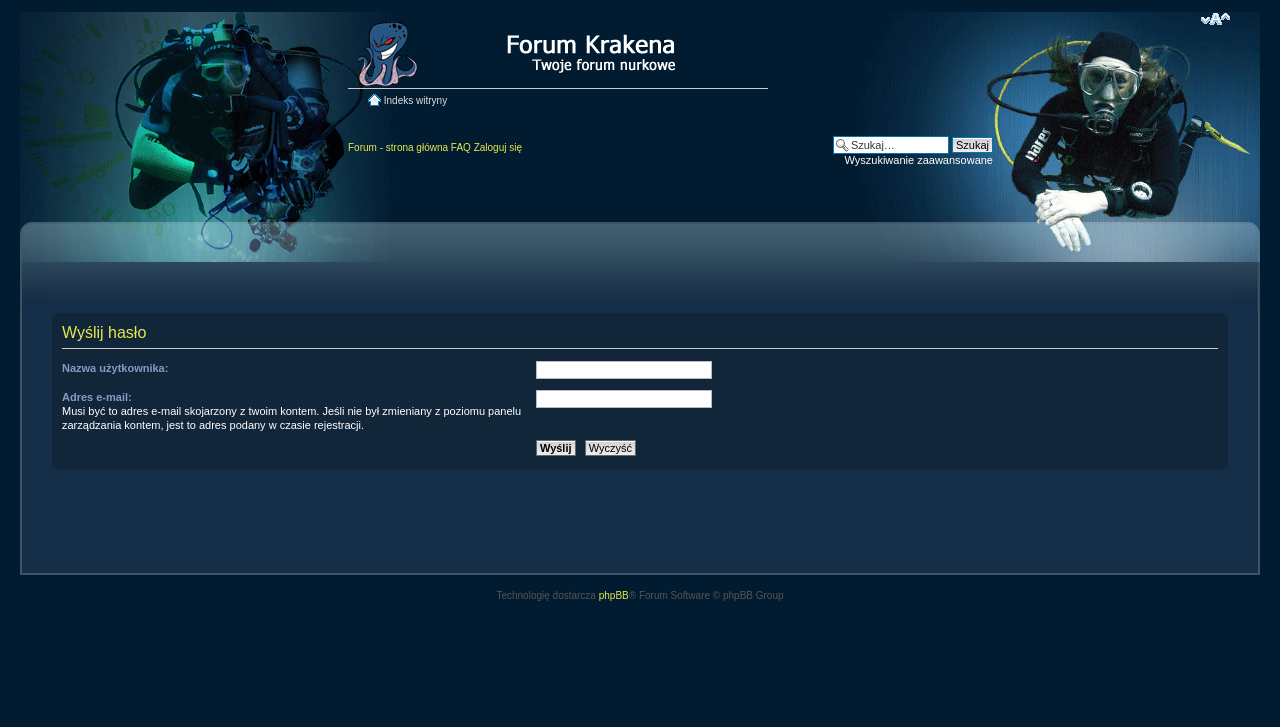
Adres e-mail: (97, 397)
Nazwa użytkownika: (115, 368)
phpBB (614, 595)
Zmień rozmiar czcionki (1215, 19)
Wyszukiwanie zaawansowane (919, 160)
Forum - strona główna (398, 147)
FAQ (461, 147)
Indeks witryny (415, 100)
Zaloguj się (498, 147)
